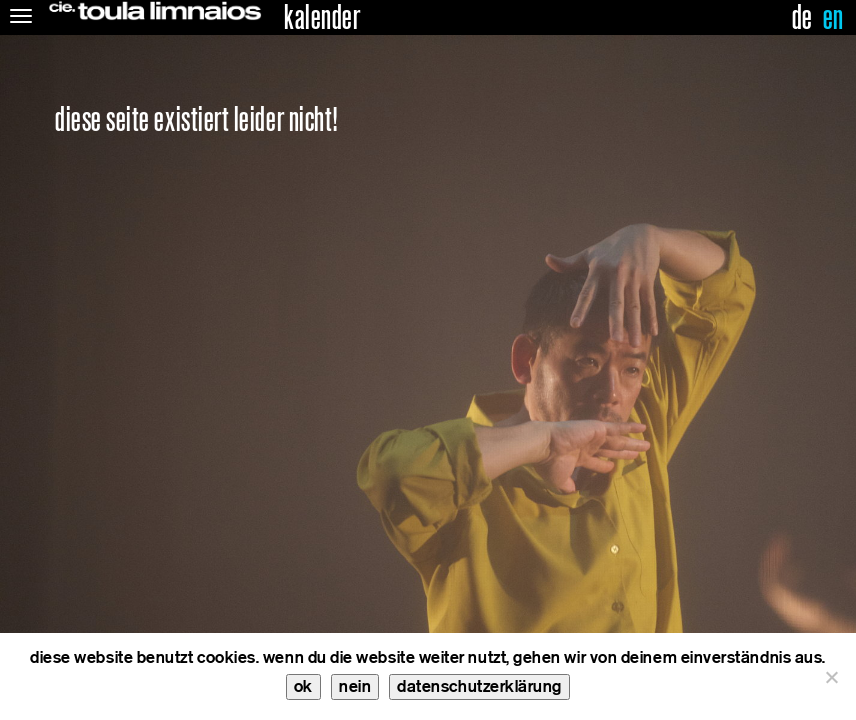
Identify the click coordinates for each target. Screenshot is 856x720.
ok (303, 686)
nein (355, 686)
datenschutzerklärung (479, 686)
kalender (322, 18)
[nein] (831, 677)
